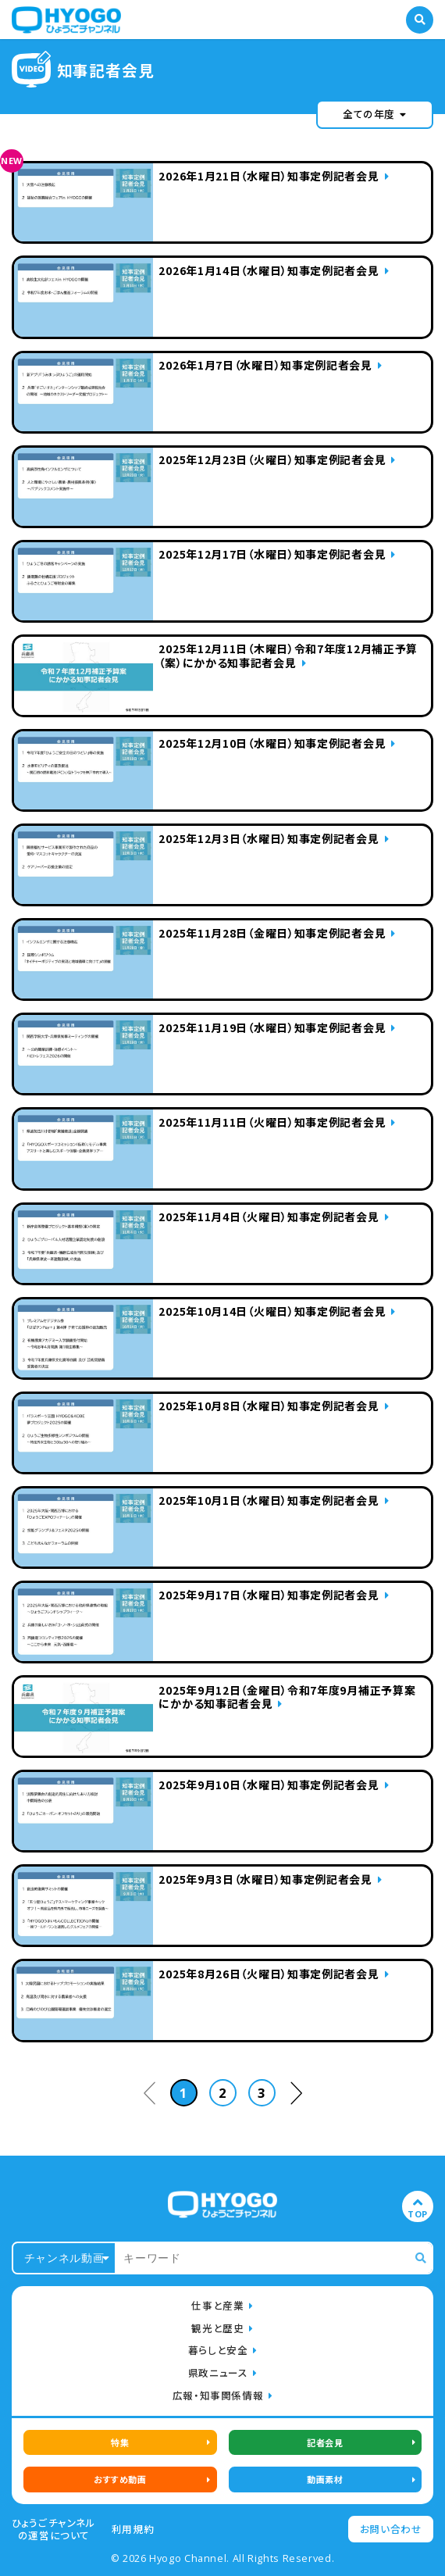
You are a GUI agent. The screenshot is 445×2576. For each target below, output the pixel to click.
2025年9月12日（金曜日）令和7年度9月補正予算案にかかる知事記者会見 (286, 1698)
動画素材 (325, 2479)
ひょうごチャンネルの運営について (54, 2529)
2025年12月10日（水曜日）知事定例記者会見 (272, 744)
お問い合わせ (391, 2528)
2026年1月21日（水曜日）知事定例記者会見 (268, 177)
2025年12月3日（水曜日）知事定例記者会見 (268, 839)
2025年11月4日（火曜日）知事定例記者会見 (268, 1217)
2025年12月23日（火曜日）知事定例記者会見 (272, 460)
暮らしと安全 (218, 2349)
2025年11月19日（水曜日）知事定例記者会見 (272, 1028)
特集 (120, 2442)
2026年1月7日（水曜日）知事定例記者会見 (265, 366)
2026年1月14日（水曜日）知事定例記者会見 (268, 271)
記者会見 (325, 2442)
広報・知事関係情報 (218, 2395)
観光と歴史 (217, 2328)
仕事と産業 (217, 2305)
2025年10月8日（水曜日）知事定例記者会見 (268, 1406)
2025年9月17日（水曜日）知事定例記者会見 (268, 1595)
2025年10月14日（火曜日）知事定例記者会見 (272, 1312)
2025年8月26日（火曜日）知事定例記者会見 (268, 1974)
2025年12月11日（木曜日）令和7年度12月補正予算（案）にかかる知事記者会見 (288, 656)
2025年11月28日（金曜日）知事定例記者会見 (272, 934)
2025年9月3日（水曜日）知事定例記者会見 (265, 1880)
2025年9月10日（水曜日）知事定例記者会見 (268, 1785)
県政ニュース (218, 2372)
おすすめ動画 (120, 2479)
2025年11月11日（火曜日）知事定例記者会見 (272, 1123)
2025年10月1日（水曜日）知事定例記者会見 (268, 1501)
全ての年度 (375, 113)
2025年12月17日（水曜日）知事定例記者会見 (272, 555)
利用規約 (133, 2529)
